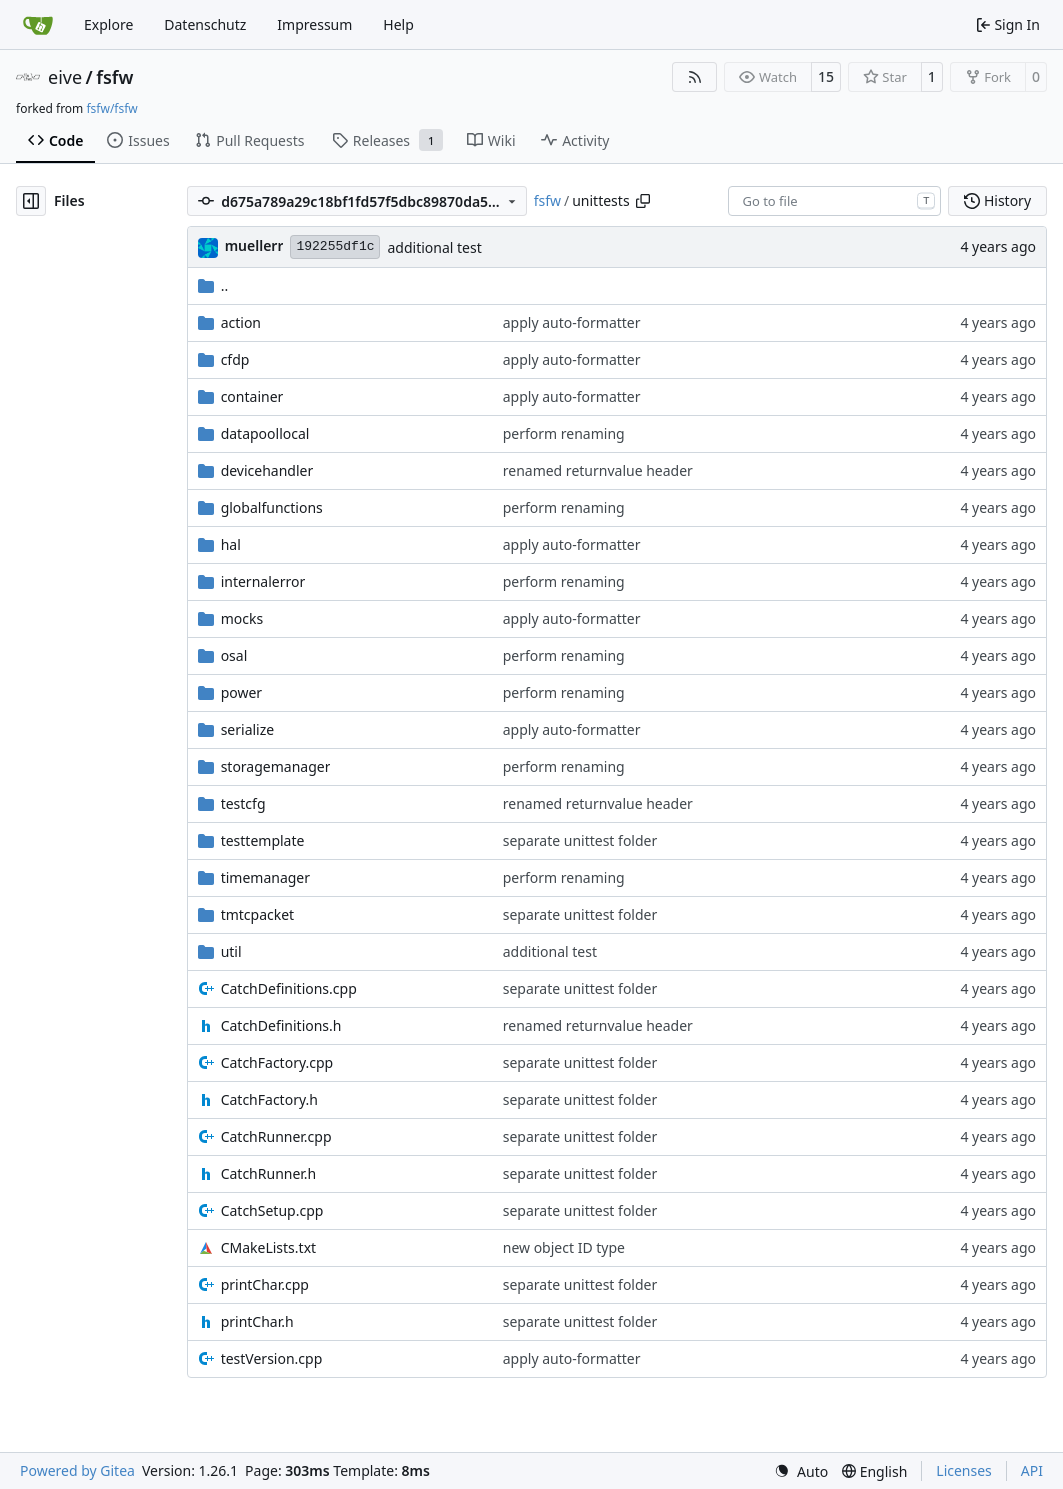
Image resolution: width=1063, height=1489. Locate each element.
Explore (108, 24)
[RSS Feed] (695, 77)
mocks (242, 618)
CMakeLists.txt (268, 1247)
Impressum (314, 24)
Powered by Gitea (77, 1470)
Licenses (964, 1470)
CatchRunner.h (269, 1173)
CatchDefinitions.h (281, 1025)
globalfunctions (272, 507)
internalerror (263, 581)
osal (234, 655)
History (997, 200)
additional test (434, 247)
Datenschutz (205, 24)
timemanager (265, 877)
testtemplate (263, 840)
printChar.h (257, 1321)
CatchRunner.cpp (276, 1136)
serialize (248, 729)
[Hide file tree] (31, 201)
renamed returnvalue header (598, 470)
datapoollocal (265, 433)
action (241, 322)
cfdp (235, 359)
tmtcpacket (258, 914)
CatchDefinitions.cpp (289, 988)
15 (826, 76)
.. (213, 285)
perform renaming (564, 433)
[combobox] (834, 201)
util (231, 951)
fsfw (114, 77)
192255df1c (335, 246)
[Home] (38, 25)
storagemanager (276, 766)
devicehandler (267, 470)
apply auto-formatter (572, 322)
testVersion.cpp (272, 1358)
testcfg (243, 803)
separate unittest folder (580, 840)
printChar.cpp (265, 1284)
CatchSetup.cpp (272, 1210)
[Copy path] (643, 201)
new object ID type (564, 1247)
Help (398, 24)
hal (231, 544)
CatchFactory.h (269, 1099)
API (1032, 1470)
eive (65, 77)
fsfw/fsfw (111, 108)
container (252, 396)
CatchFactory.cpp (277, 1062)
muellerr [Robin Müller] (254, 245)
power (241, 692)
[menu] (801, 1471)
